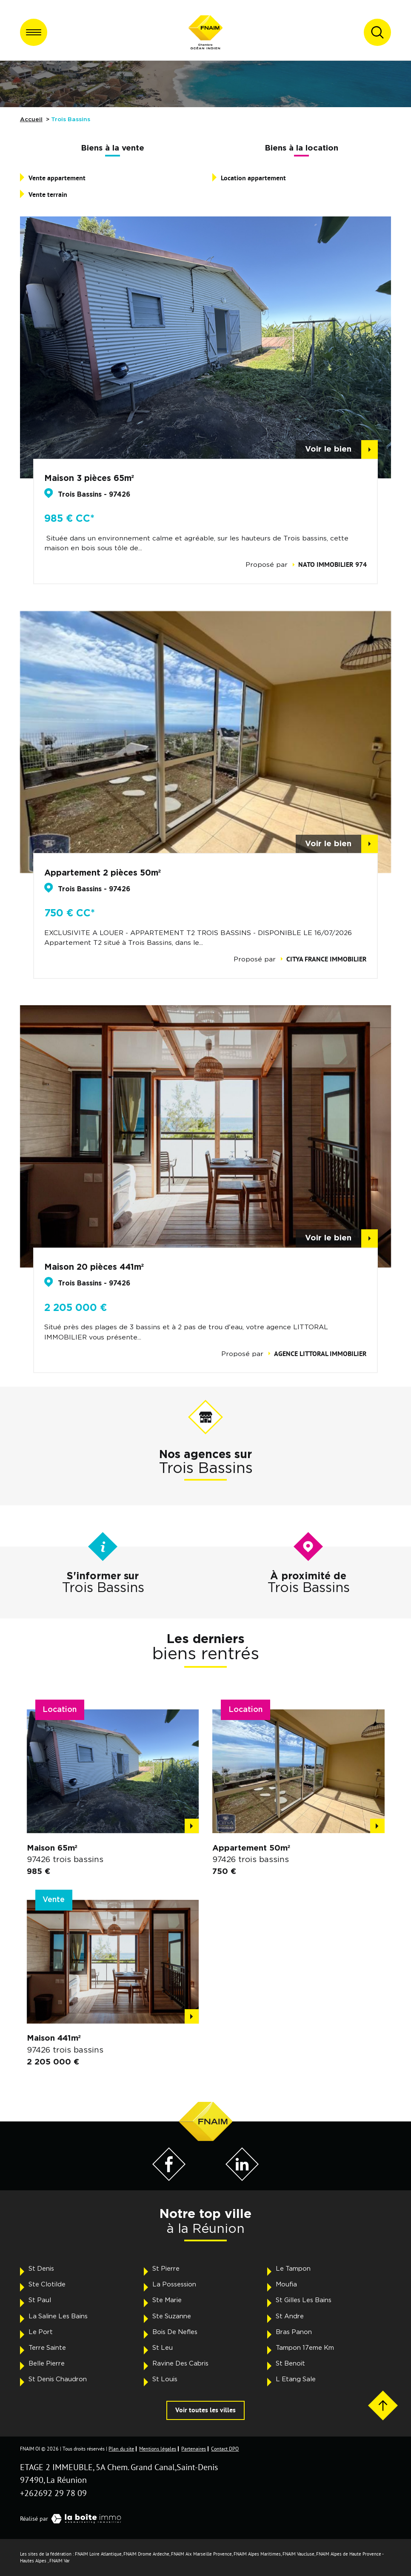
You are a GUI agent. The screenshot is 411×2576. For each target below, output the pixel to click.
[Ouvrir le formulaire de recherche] (377, 32)
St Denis (41, 2269)
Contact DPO (225, 2448)
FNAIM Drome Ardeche (146, 2554)
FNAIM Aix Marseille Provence (201, 2554)
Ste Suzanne (171, 2316)
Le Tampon (293, 2269)
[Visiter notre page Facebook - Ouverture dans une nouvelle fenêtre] (169, 2178)
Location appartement (253, 177)
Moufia (286, 2284)
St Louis (164, 2379)
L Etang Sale (296, 2379)
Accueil (31, 119)
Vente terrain (48, 194)
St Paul (40, 2300)
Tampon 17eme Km (305, 2348)
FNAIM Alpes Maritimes (257, 2554)
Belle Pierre (47, 2363)
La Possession (174, 2284)
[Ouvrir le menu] (33, 32)
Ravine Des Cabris (180, 2363)
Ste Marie (167, 2300)
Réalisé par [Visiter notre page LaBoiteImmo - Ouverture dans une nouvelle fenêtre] (73, 2518)
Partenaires (193, 2448)
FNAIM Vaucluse (298, 2554)
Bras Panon (294, 2332)
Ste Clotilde (47, 2284)
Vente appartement (57, 177)
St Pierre (166, 2269)
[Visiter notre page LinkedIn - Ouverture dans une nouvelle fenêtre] (242, 2178)
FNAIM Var (59, 2561)
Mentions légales (157, 2448)
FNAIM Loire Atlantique (98, 2554)
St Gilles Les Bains (303, 2300)
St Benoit (290, 2363)
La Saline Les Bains (58, 2316)
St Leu (162, 2348)
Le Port (41, 2332)
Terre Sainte (47, 2348)
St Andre (290, 2316)
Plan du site (121, 2448)
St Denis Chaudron (58, 2379)
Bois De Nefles (174, 2332)
